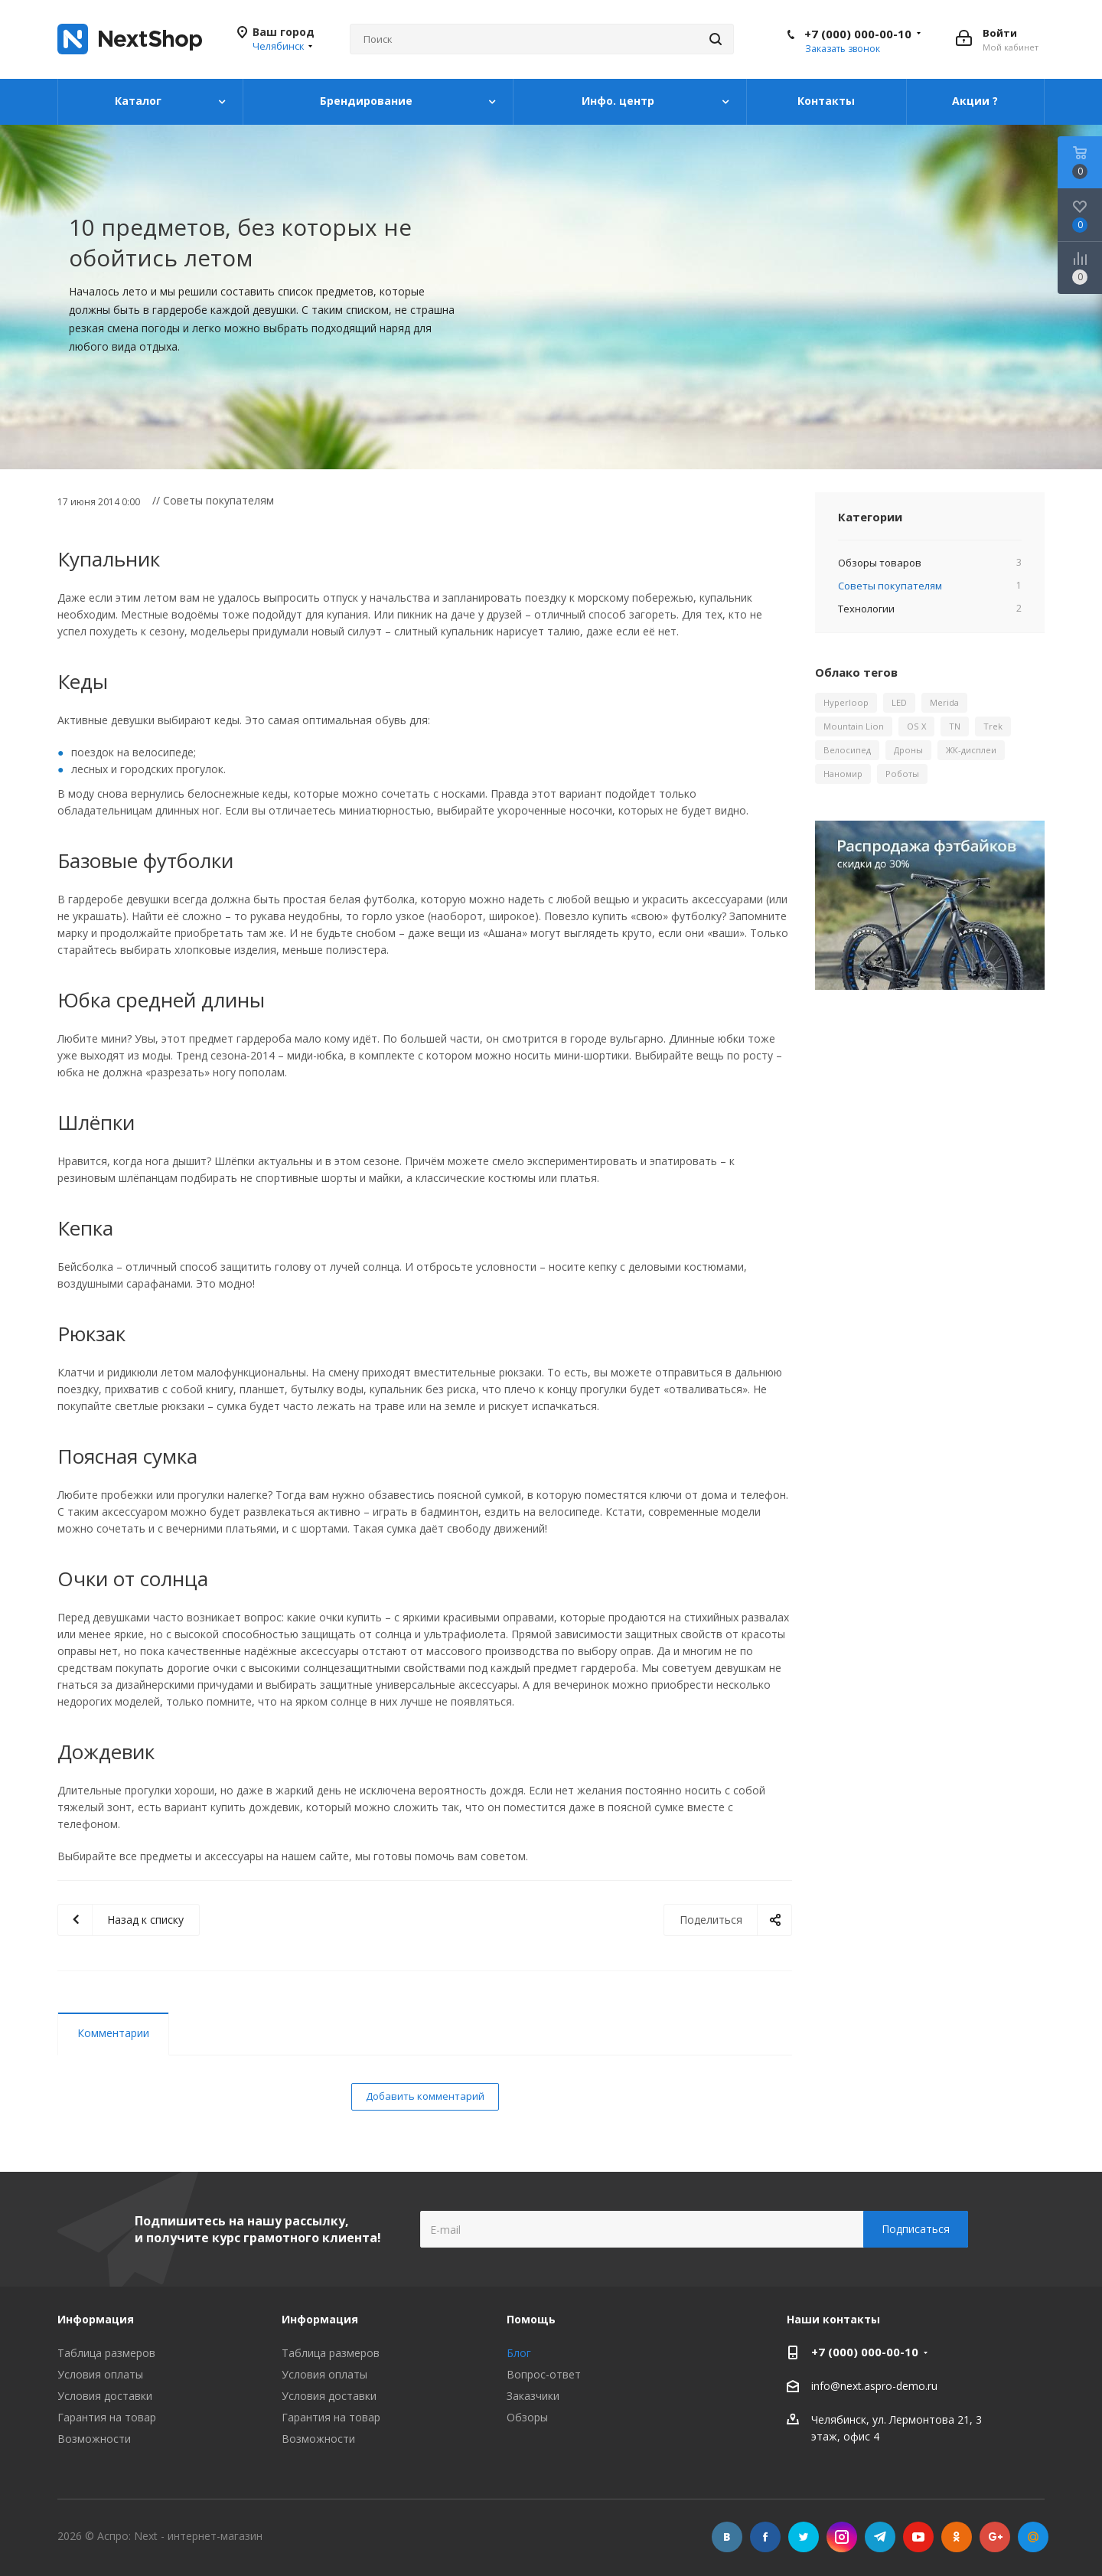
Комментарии (113, 2033)
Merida (944, 702)
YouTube (918, 2537)
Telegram (880, 2537)
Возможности (94, 2438)
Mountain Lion (853, 726)
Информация (320, 2319)
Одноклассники (956, 2537)
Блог (519, 2353)
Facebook (765, 2537)
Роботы (902, 773)
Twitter (803, 2537)
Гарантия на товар (106, 2417)
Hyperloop (846, 702)
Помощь (531, 2319)
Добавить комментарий (425, 2096)
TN (954, 726)
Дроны (908, 750)
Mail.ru (1033, 2537)
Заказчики (533, 2395)
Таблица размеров (106, 2353)
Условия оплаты (100, 2374)
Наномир (842, 773)
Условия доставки (104, 2395)
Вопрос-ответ (544, 2374)
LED (899, 702)
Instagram (841, 2537)
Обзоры (527, 2417)
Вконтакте (727, 2537)
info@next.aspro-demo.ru (874, 2385)
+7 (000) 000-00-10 (857, 33)
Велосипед (847, 750)
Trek (993, 726)
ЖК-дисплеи (971, 750)
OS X (916, 726)
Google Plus (995, 2537)
